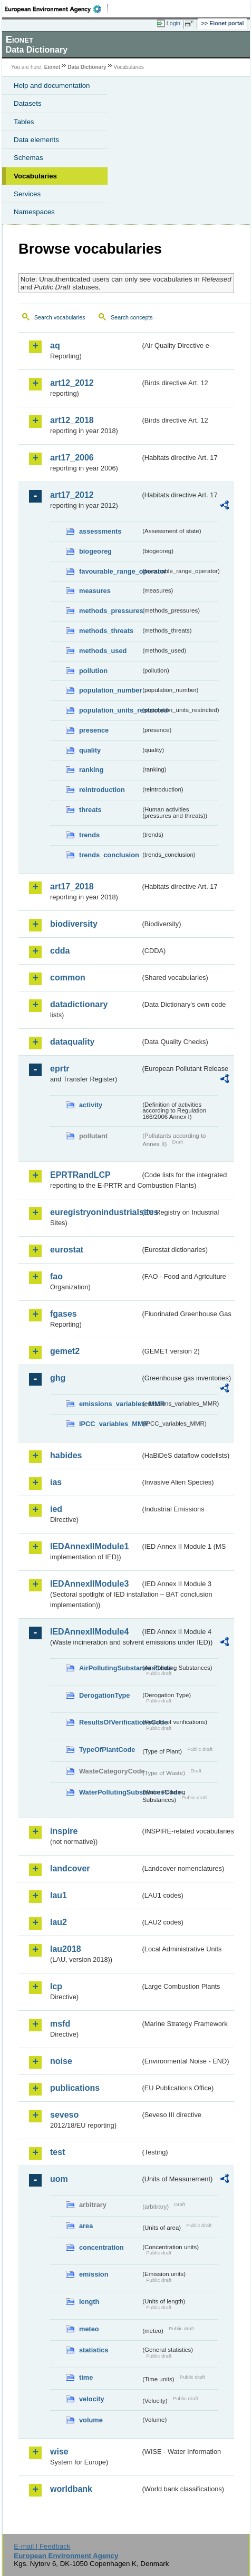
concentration (101, 2247)
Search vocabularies (59, 317)
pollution (93, 671)
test (57, 2152)
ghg (57, 1378)
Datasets (28, 103)
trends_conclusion (109, 855)
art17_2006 (72, 457)
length (89, 2302)
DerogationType (104, 1695)
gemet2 (65, 1351)
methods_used (103, 651)
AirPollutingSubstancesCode (110, 1668)
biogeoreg (95, 551)
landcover (70, 1868)
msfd (60, 2023)
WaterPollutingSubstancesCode (110, 1792)
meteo (89, 2329)
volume (91, 2420)
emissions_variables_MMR (110, 1404)
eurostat (66, 1249)
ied (56, 1509)
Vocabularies (35, 176)
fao (56, 1276)
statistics (93, 2350)
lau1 (58, 1895)
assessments (100, 531)
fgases (63, 1313)
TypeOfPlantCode (107, 1749)
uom (59, 2178)
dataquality (72, 1041)
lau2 (58, 1922)
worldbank (71, 2488)
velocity (91, 2399)
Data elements (36, 140)
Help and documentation (52, 85)
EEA (56, 9)
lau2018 (65, 1948)
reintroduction (102, 790)
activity (90, 1105)
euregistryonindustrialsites (95, 1212)
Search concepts (131, 317)
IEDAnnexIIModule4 (89, 1631)
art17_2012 (72, 494)
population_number (110, 690)
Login (173, 23)
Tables (24, 122)
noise (61, 2061)
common (67, 977)
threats (90, 810)
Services (27, 194)
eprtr (59, 1068)
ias (56, 1482)
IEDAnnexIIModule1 (89, 1546)
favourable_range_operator (110, 571)
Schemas (28, 158)
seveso (64, 2114)
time (86, 2377)
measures (95, 591)
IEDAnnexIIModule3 (89, 1583)
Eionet (52, 67)
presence (94, 730)
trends (89, 835)
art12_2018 (72, 420)
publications (75, 2087)
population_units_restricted (110, 710)
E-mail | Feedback (42, 2546)
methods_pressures (110, 611)
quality (90, 750)
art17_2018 (72, 886)
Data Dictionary (86, 67)
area (86, 2226)
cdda (60, 950)
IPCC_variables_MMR (110, 1424)
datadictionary (79, 1004)
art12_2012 (72, 382)
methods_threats (106, 631)
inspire (63, 1831)
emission (93, 2274)
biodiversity (74, 923)
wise (59, 2451)
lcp (56, 1986)
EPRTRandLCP (80, 1174)
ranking (91, 770)
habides (66, 1455)
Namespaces (34, 212)
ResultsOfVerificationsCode (110, 1722)
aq (55, 345)
